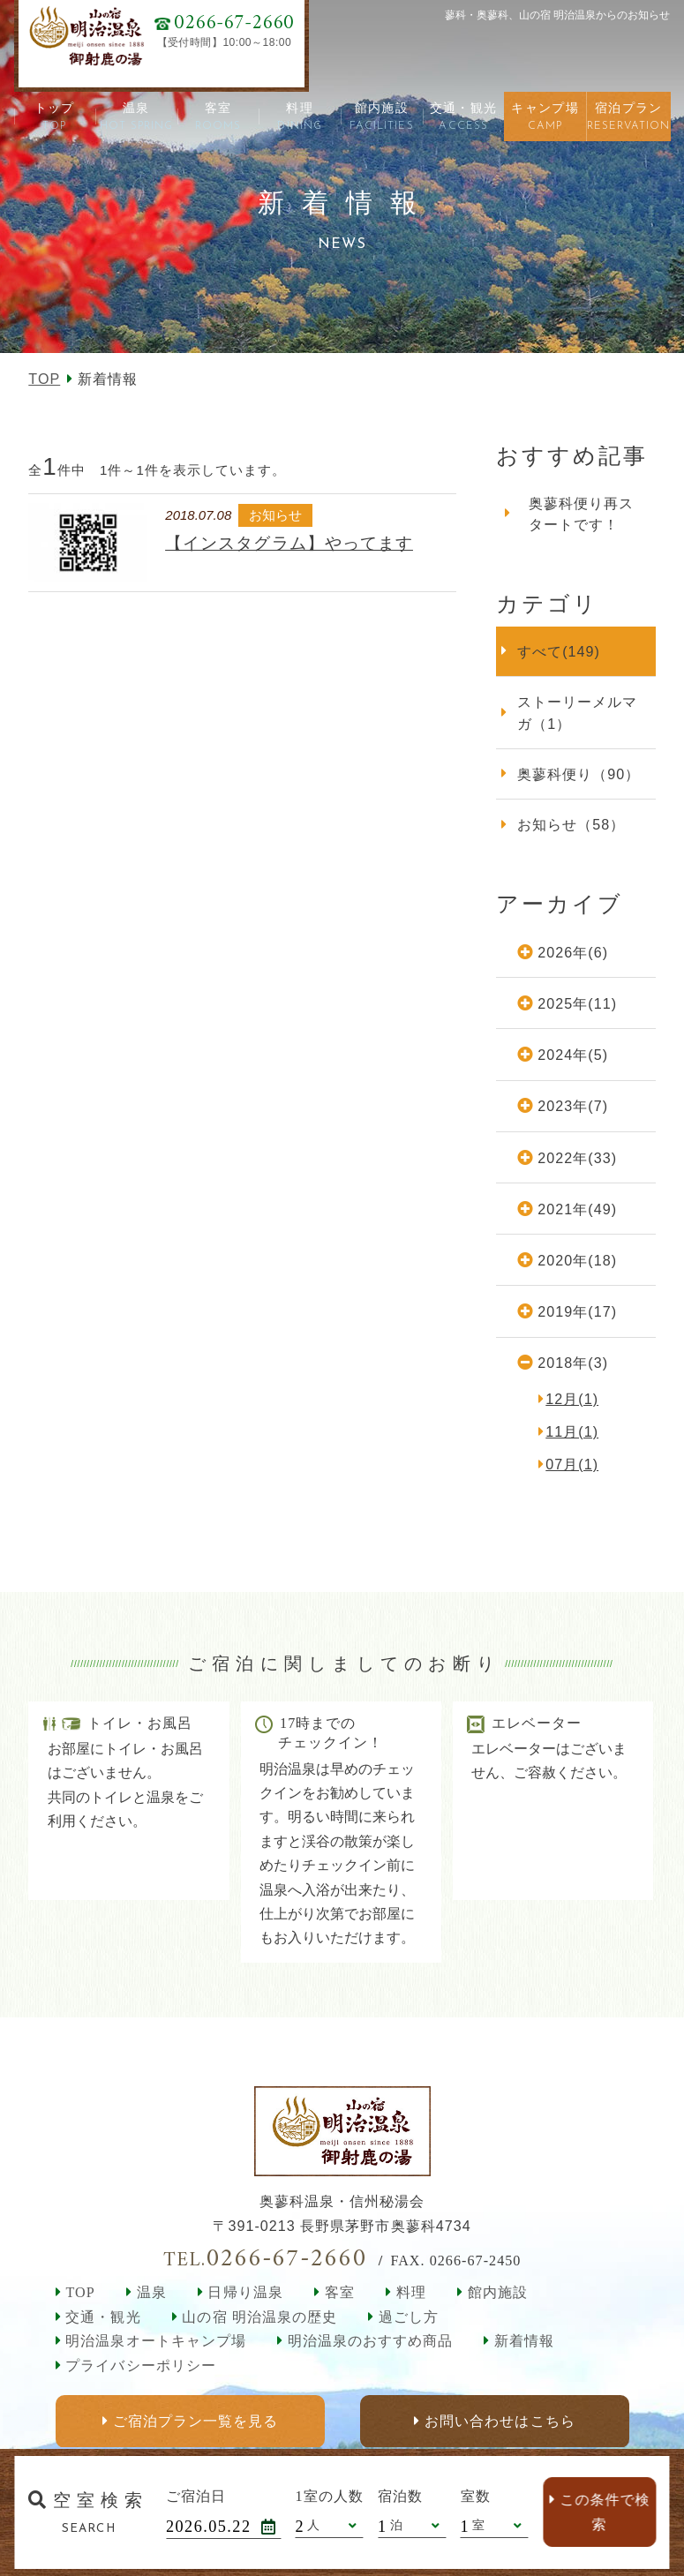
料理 (411, 2292)
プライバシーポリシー (140, 2365)
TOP (44, 379)
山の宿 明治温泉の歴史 (259, 2316)
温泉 (152, 2292)
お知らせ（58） (571, 824)
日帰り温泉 (244, 2292)
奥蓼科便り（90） (578, 774)
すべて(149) (558, 651)
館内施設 (498, 2292)
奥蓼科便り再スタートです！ (581, 513)
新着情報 (524, 2340)
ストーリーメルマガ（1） (577, 712)
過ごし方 (409, 2316)
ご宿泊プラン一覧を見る (194, 2421)
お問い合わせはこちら (500, 2421)
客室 (340, 2292)
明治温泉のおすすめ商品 (370, 2340)
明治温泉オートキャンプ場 (155, 2340)
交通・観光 (102, 2316)
